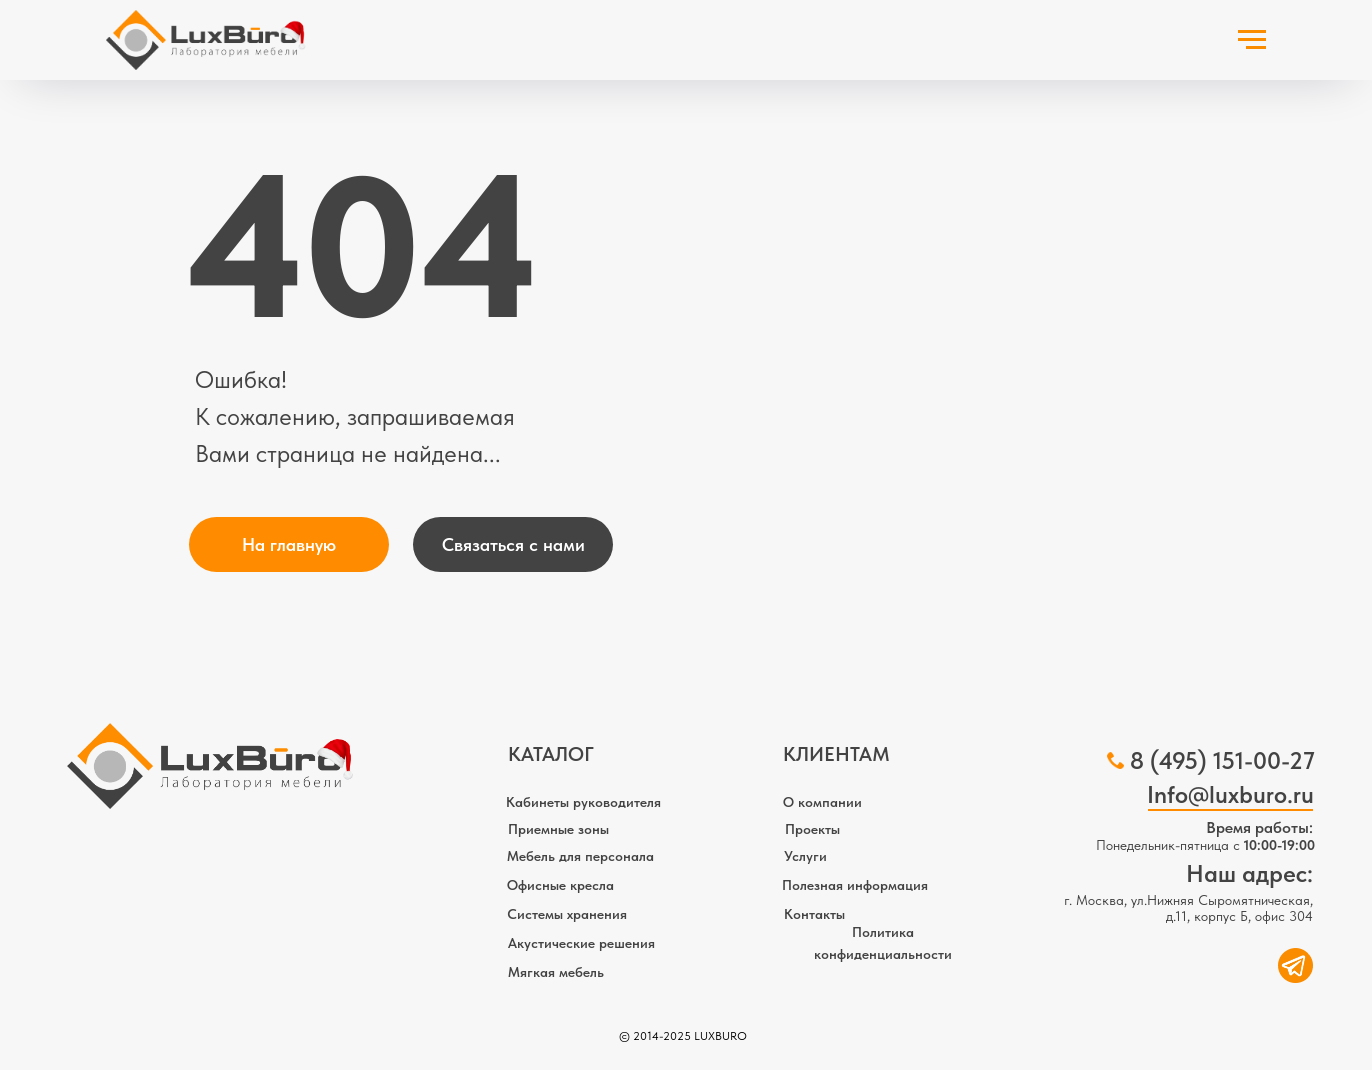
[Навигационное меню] (1252, 40)
